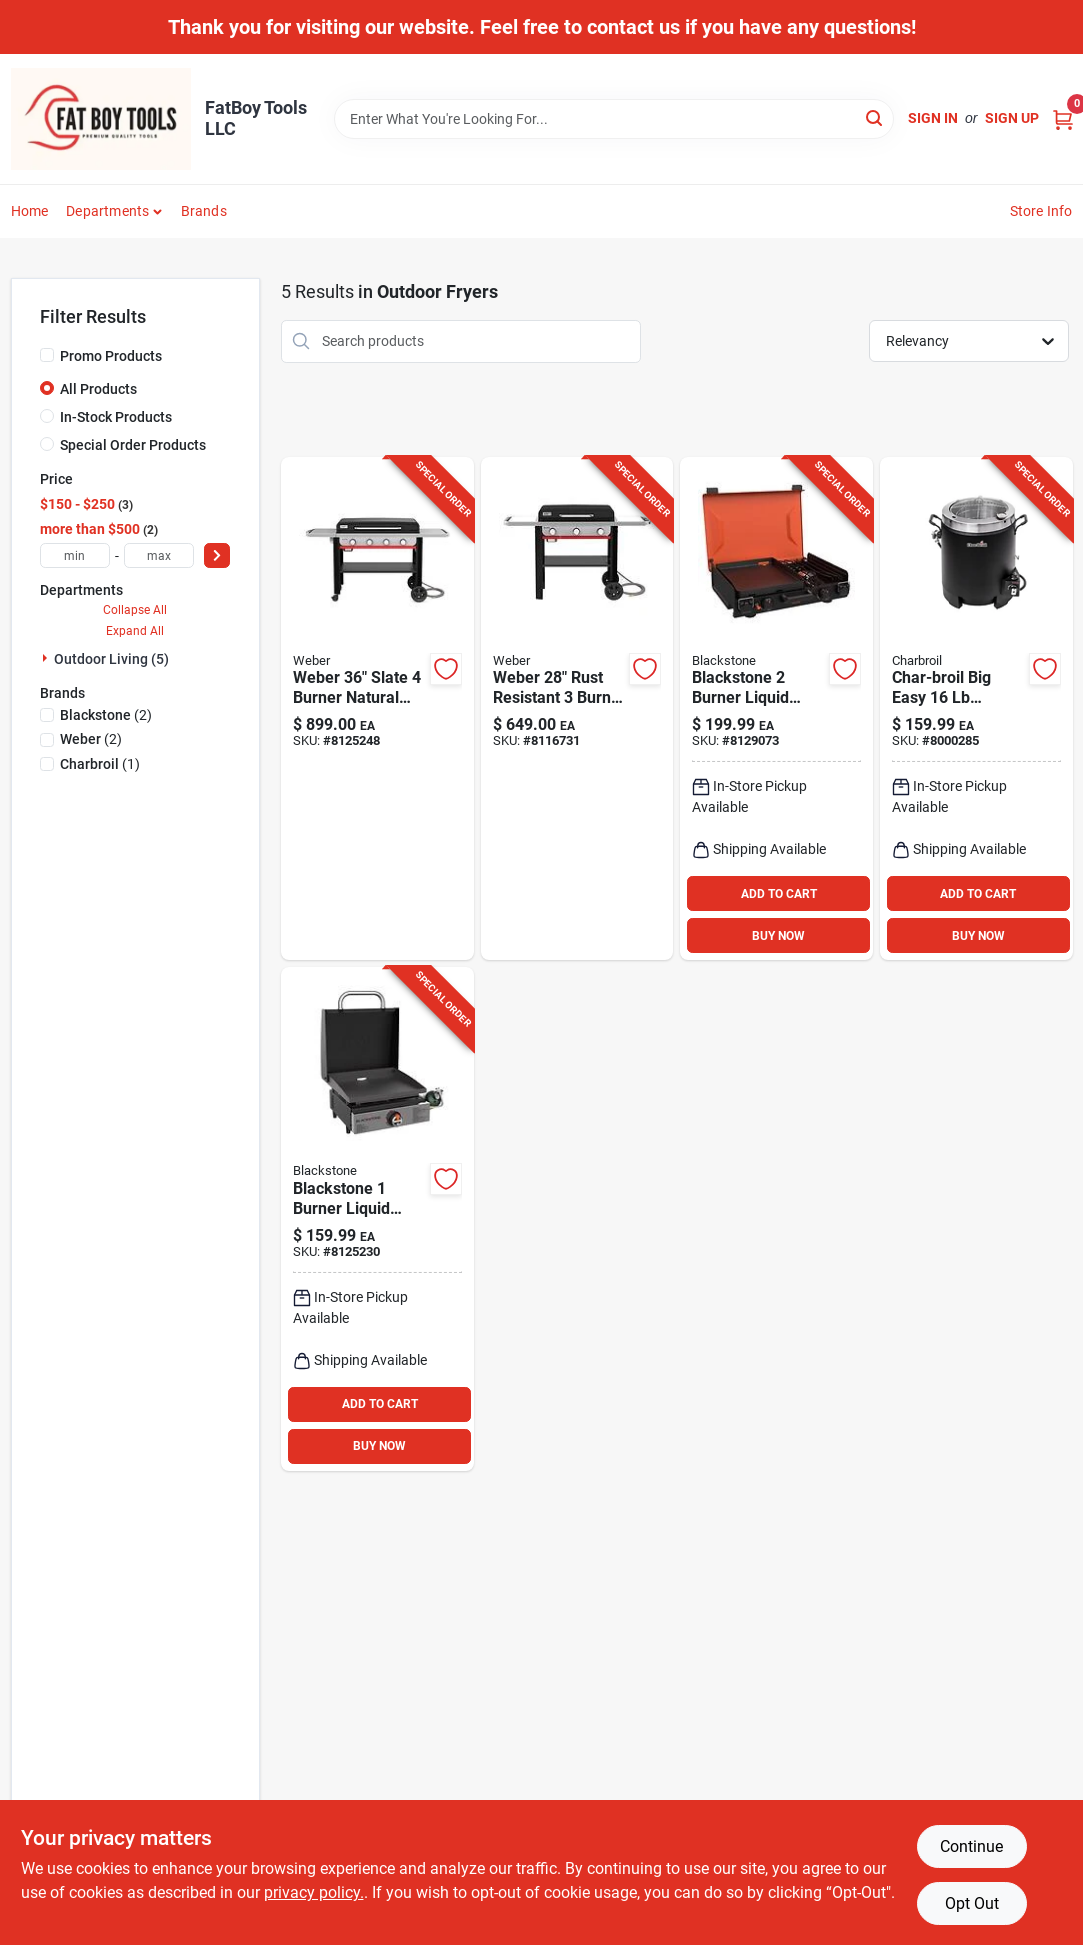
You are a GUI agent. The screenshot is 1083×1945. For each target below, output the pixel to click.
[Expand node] (47, 658)
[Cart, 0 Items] (1063, 118)
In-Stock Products (116, 417)
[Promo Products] (47, 355)
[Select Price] (217, 555)
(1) (100, 764)
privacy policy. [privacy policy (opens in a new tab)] (314, 1892)
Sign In (933, 118)
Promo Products (111, 356)
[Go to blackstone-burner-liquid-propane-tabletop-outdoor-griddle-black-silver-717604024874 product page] (377, 1219)
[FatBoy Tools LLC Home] (101, 119)
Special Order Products (133, 445)
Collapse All (135, 610)
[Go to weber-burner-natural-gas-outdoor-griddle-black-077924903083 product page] (577, 709)
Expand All (135, 631)
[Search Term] (614, 119)
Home (30, 211)
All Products (98, 389)
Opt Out (972, 1903)
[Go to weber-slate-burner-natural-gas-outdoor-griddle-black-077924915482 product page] (377, 709)
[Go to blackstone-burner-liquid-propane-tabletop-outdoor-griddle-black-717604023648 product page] (776, 709)
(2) (106, 715)
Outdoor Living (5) (111, 659)
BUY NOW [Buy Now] (778, 936)
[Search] (875, 117)
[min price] (75, 555)
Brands (204, 211)
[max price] (159, 555)
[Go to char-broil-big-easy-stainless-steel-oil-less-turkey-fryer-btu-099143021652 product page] (976, 709)
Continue (971, 1846)
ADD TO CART (779, 894)
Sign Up (1012, 118)
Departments (107, 211)
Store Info (1041, 211)
